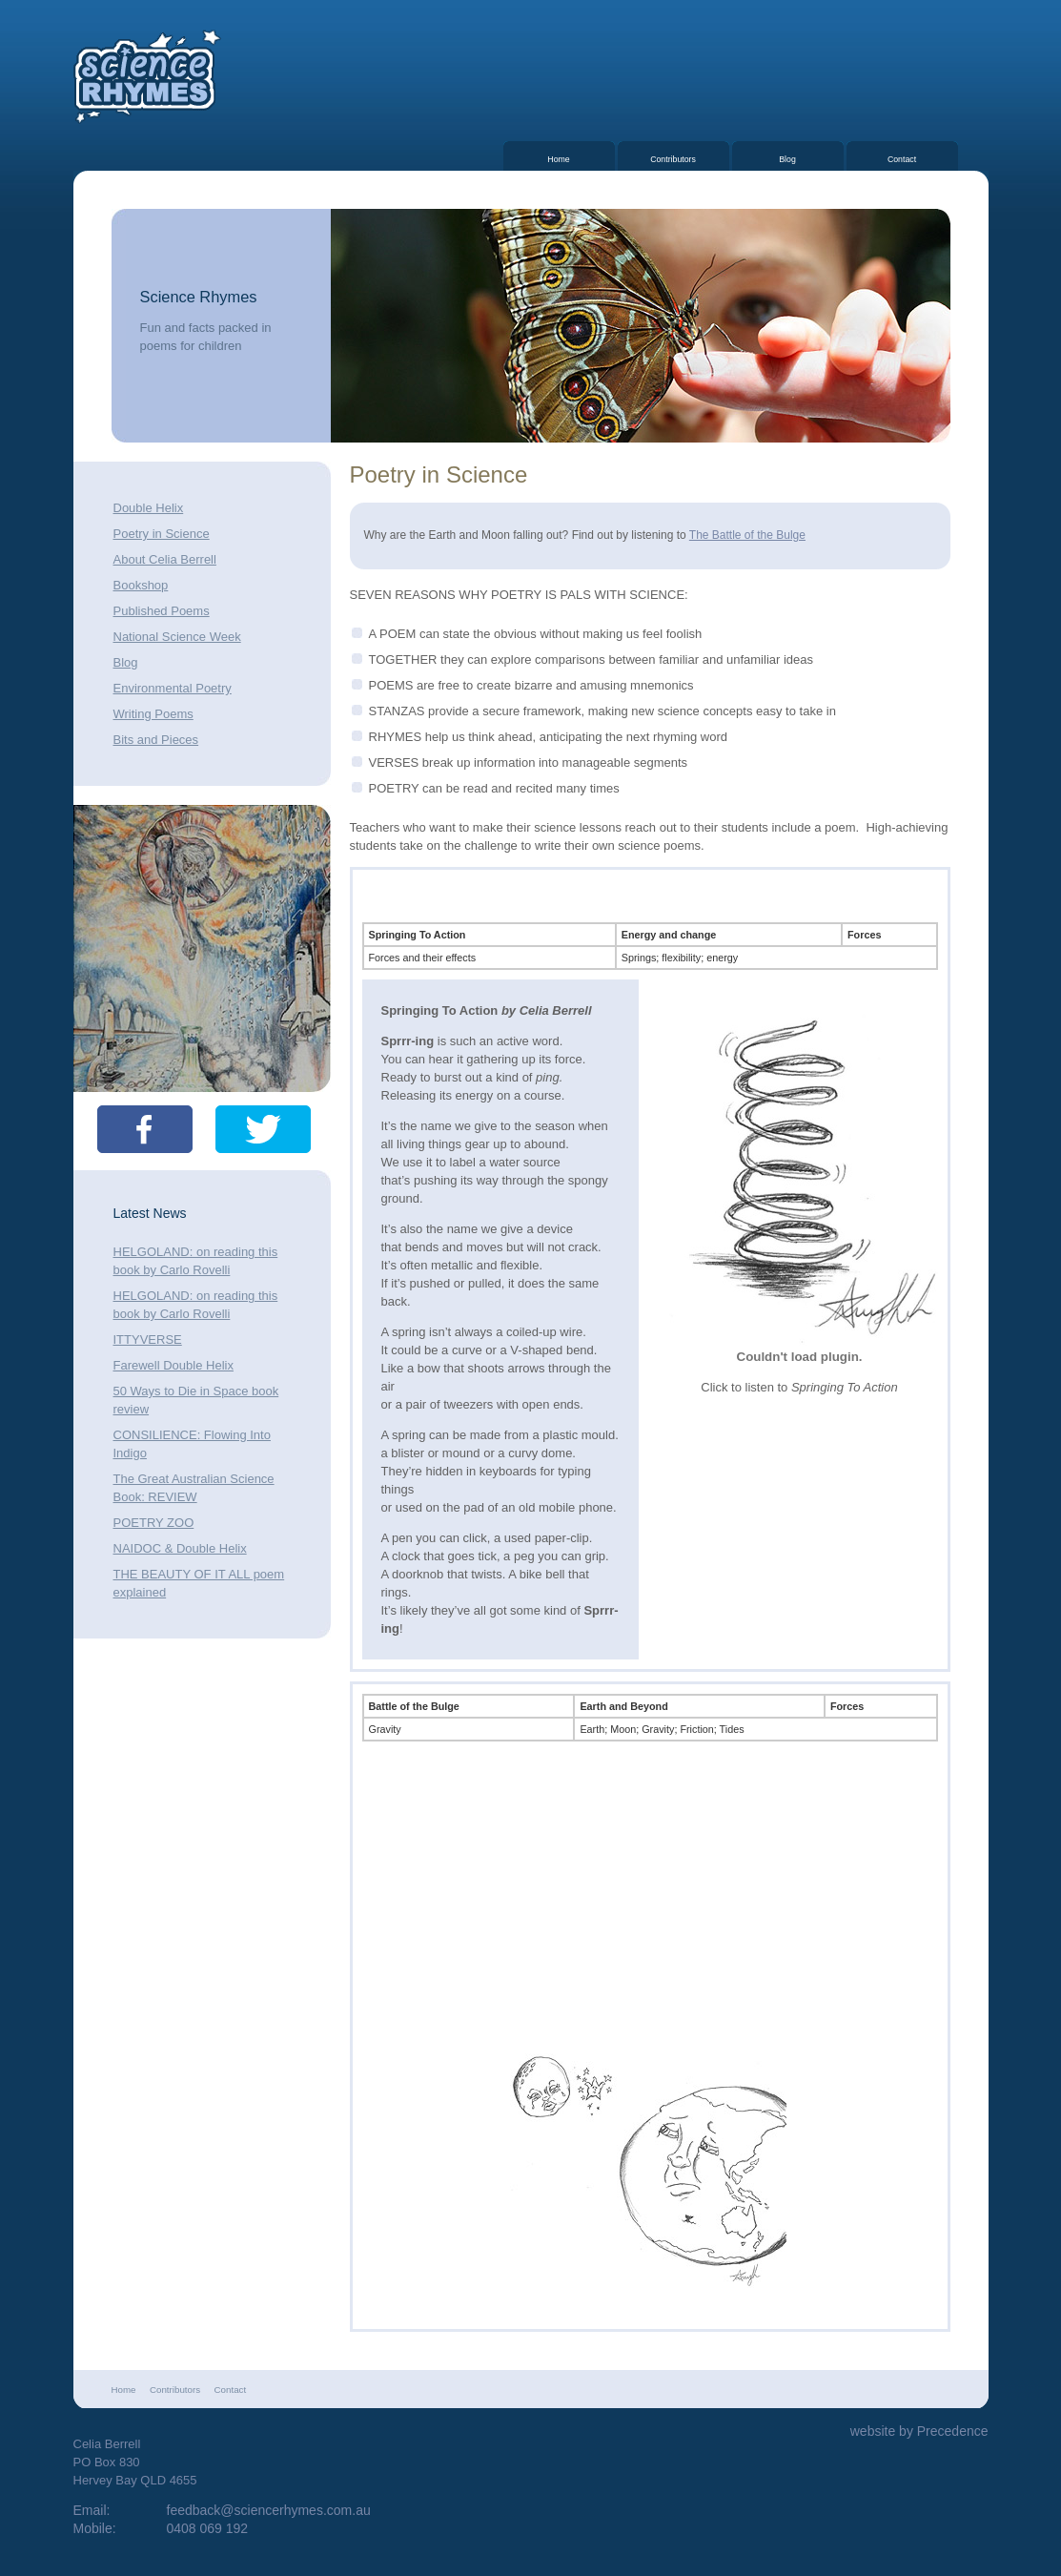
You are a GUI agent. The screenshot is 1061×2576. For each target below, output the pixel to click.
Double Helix (148, 508)
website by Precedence (919, 2431)
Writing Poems (153, 714)
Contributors (673, 159)
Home (558, 159)
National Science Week (177, 636)
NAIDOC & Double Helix (180, 1548)
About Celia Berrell (164, 559)
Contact (902, 159)
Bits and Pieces (156, 739)
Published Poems (161, 611)
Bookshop (141, 585)
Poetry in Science (161, 533)
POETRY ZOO (153, 1522)
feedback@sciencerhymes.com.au (269, 2510)
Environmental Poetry (172, 688)
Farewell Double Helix (173, 1365)
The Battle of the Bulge (747, 535)
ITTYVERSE (147, 1339)
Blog (787, 159)
